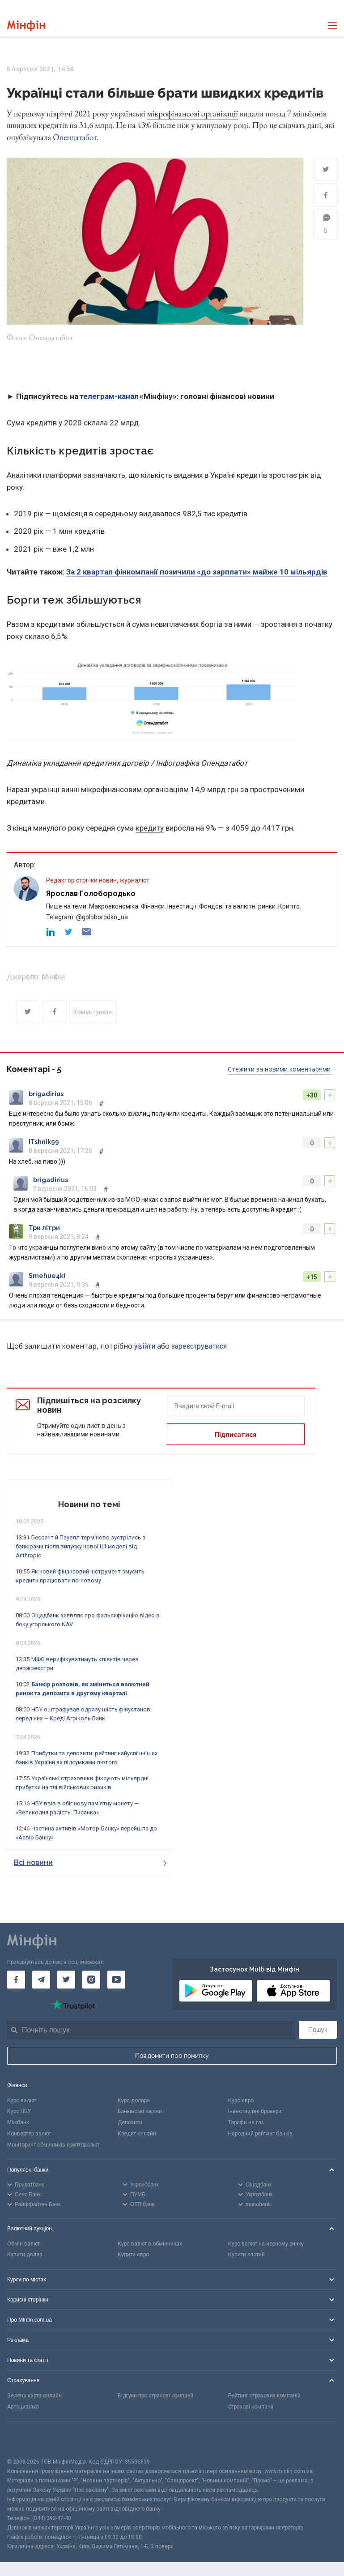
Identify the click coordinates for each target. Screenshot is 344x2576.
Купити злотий (246, 2254)
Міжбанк (18, 2122)
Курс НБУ (19, 2111)
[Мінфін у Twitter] (66, 1980)
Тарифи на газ (246, 2122)
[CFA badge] (27, 2440)
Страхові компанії (250, 2407)
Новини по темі (89, 1504)
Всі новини (90, 1862)
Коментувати (93, 1012)
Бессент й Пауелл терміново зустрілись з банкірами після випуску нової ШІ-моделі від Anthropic (80, 1546)
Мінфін (53, 977)
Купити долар (24, 2254)
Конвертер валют (29, 2133)
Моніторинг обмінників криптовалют (53, 2145)
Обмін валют (23, 2244)
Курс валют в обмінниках (150, 2244)
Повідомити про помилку (172, 2055)
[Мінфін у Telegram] (41, 1980)
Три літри (44, 1227)
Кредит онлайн (137, 2133)
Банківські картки (140, 2111)
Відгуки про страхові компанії (155, 2395)
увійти (144, 1346)
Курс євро (241, 2100)
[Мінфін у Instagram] (91, 1980)
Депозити (130, 2122)
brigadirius (46, 1093)
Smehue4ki (47, 1275)
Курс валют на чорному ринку (266, 2244)
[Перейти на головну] (26, 25)
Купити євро (133, 2254)
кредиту (150, 827)
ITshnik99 (44, 1141)
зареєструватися (199, 1346)
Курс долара (134, 2100)
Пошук (317, 2029)
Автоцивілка (23, 2407)
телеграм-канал (109, 396)
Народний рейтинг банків (260, 2133)
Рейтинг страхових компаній (264, 2395)
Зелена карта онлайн (34, 2395)
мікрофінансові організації (192, 113)
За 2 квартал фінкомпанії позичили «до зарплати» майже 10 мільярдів (196, 571)
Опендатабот (75, 137)
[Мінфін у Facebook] (16, 1980)
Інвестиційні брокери (254, 2111)
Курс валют (21, 2100)
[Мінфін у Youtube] (116, 1980)
